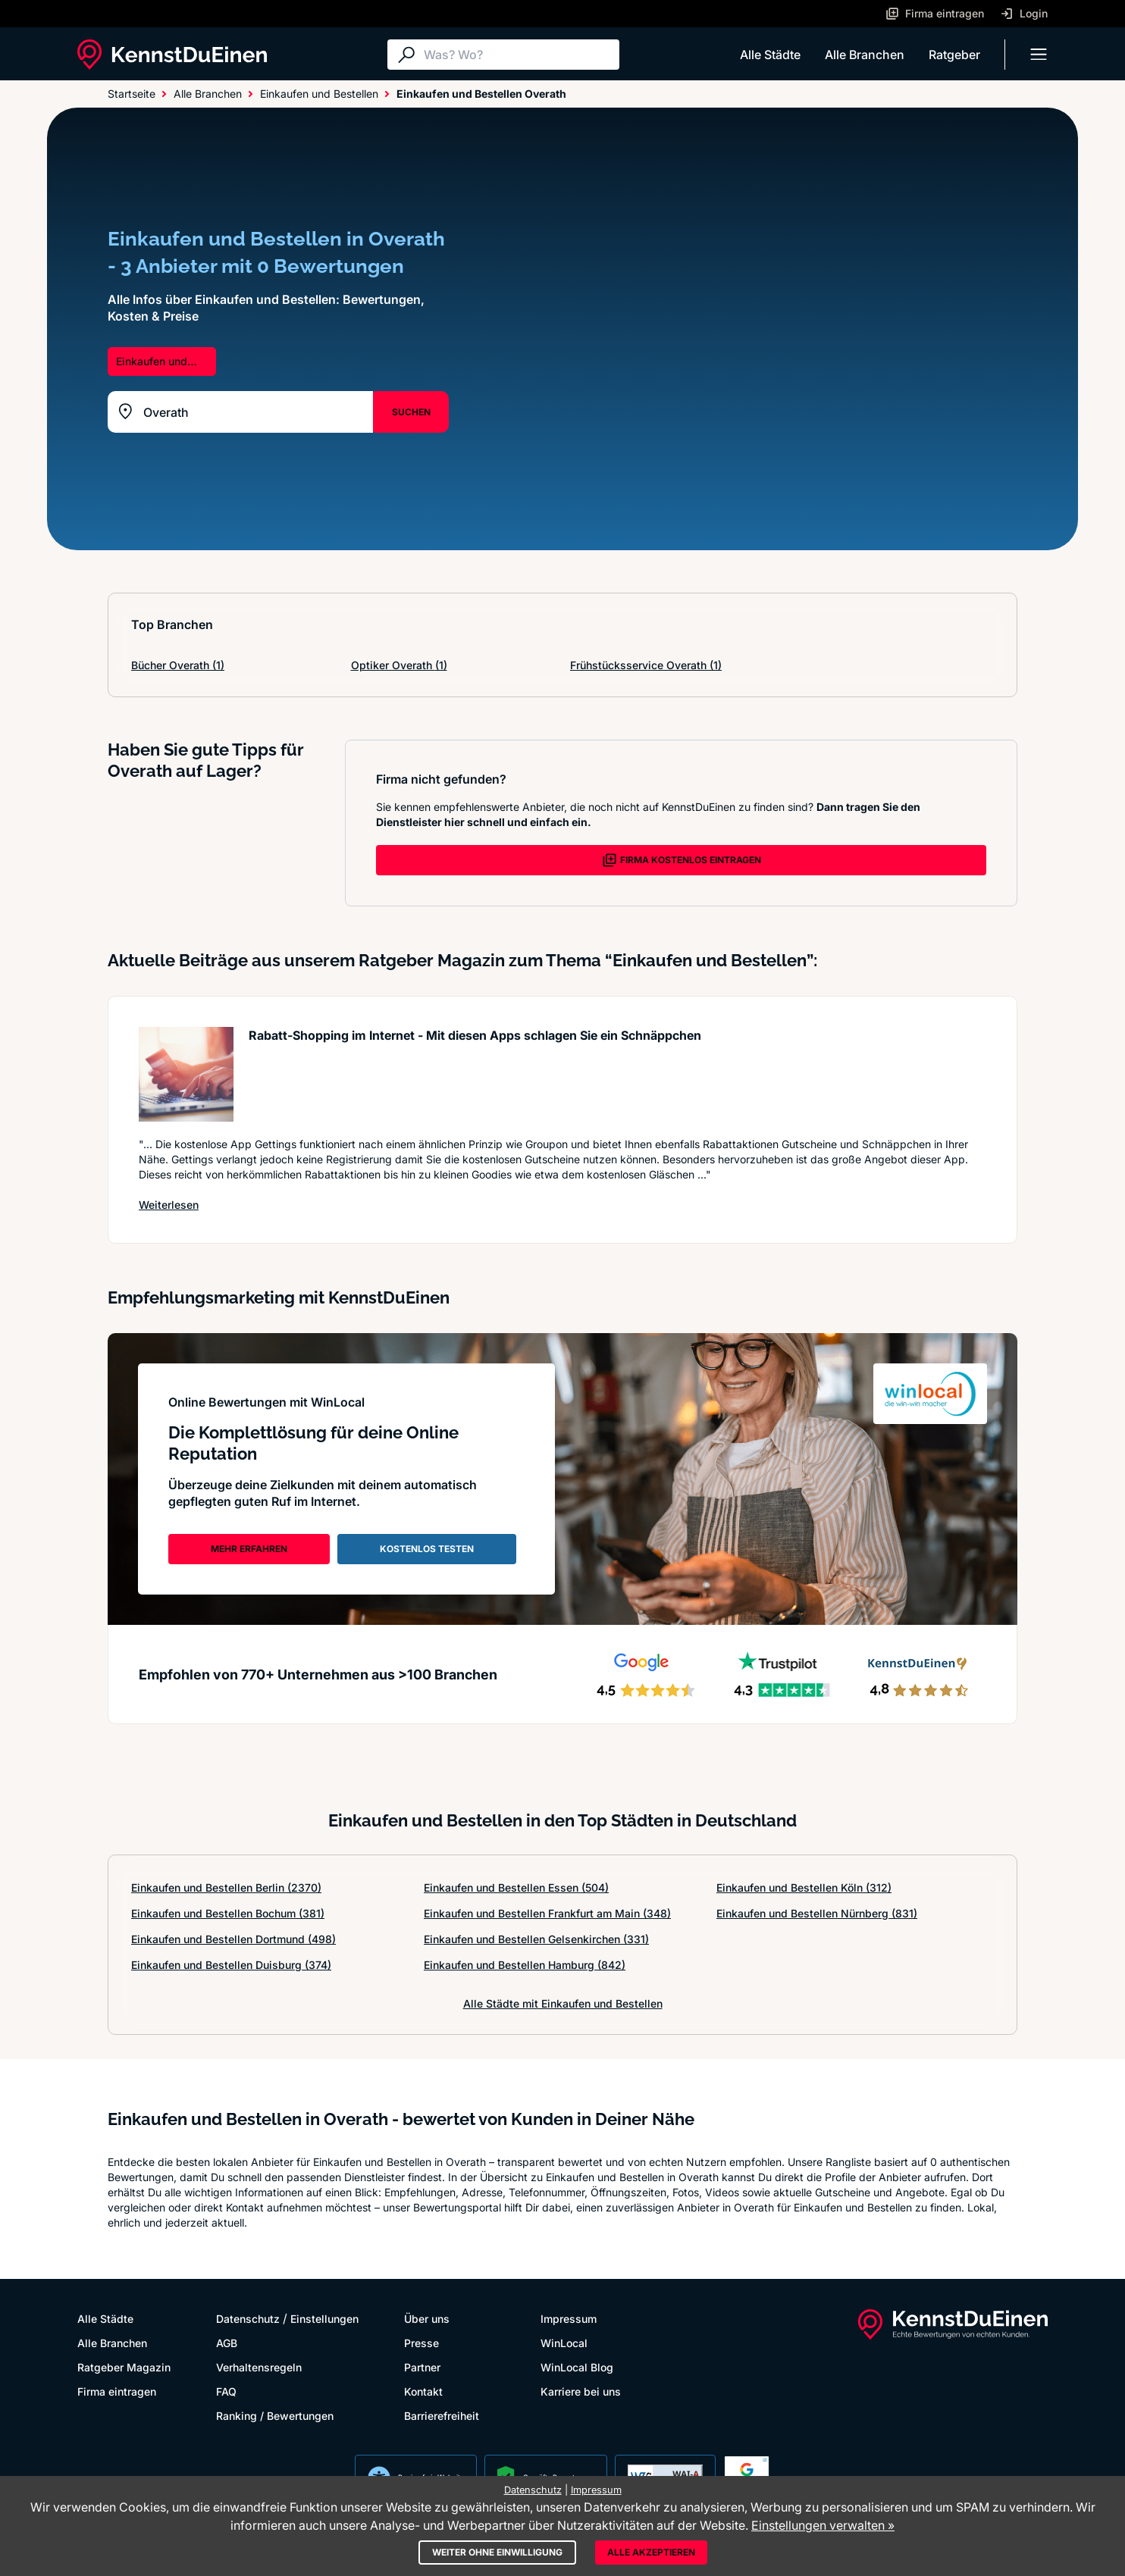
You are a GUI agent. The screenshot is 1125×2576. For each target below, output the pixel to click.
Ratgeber (954, 54)
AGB (226, 2343)
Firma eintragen (116, 2391)
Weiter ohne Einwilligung (497, 2552)
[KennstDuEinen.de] (172, 54)
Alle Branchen (864, 54)
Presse (421, 2343)
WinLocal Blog (577, 2367)
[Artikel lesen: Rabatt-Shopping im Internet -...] (186, 1074)
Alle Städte (770, 54)
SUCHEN (411, 412)
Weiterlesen (169, 1204)
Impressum (569, 2318)
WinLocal (564, 2343)
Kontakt (423, 2391)
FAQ (226, 2391)
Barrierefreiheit (441, 2415)
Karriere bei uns (581, 2391)
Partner (422, 2367)
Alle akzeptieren (651, 2552)
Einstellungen (324, 2318)
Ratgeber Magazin (124, 2367)
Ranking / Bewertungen (275, 2415)
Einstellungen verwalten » (823, 2525)
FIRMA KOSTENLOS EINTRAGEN (681, 860)
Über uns (427, 2318)
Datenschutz (248, 2318)
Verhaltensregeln (259, 2367)
